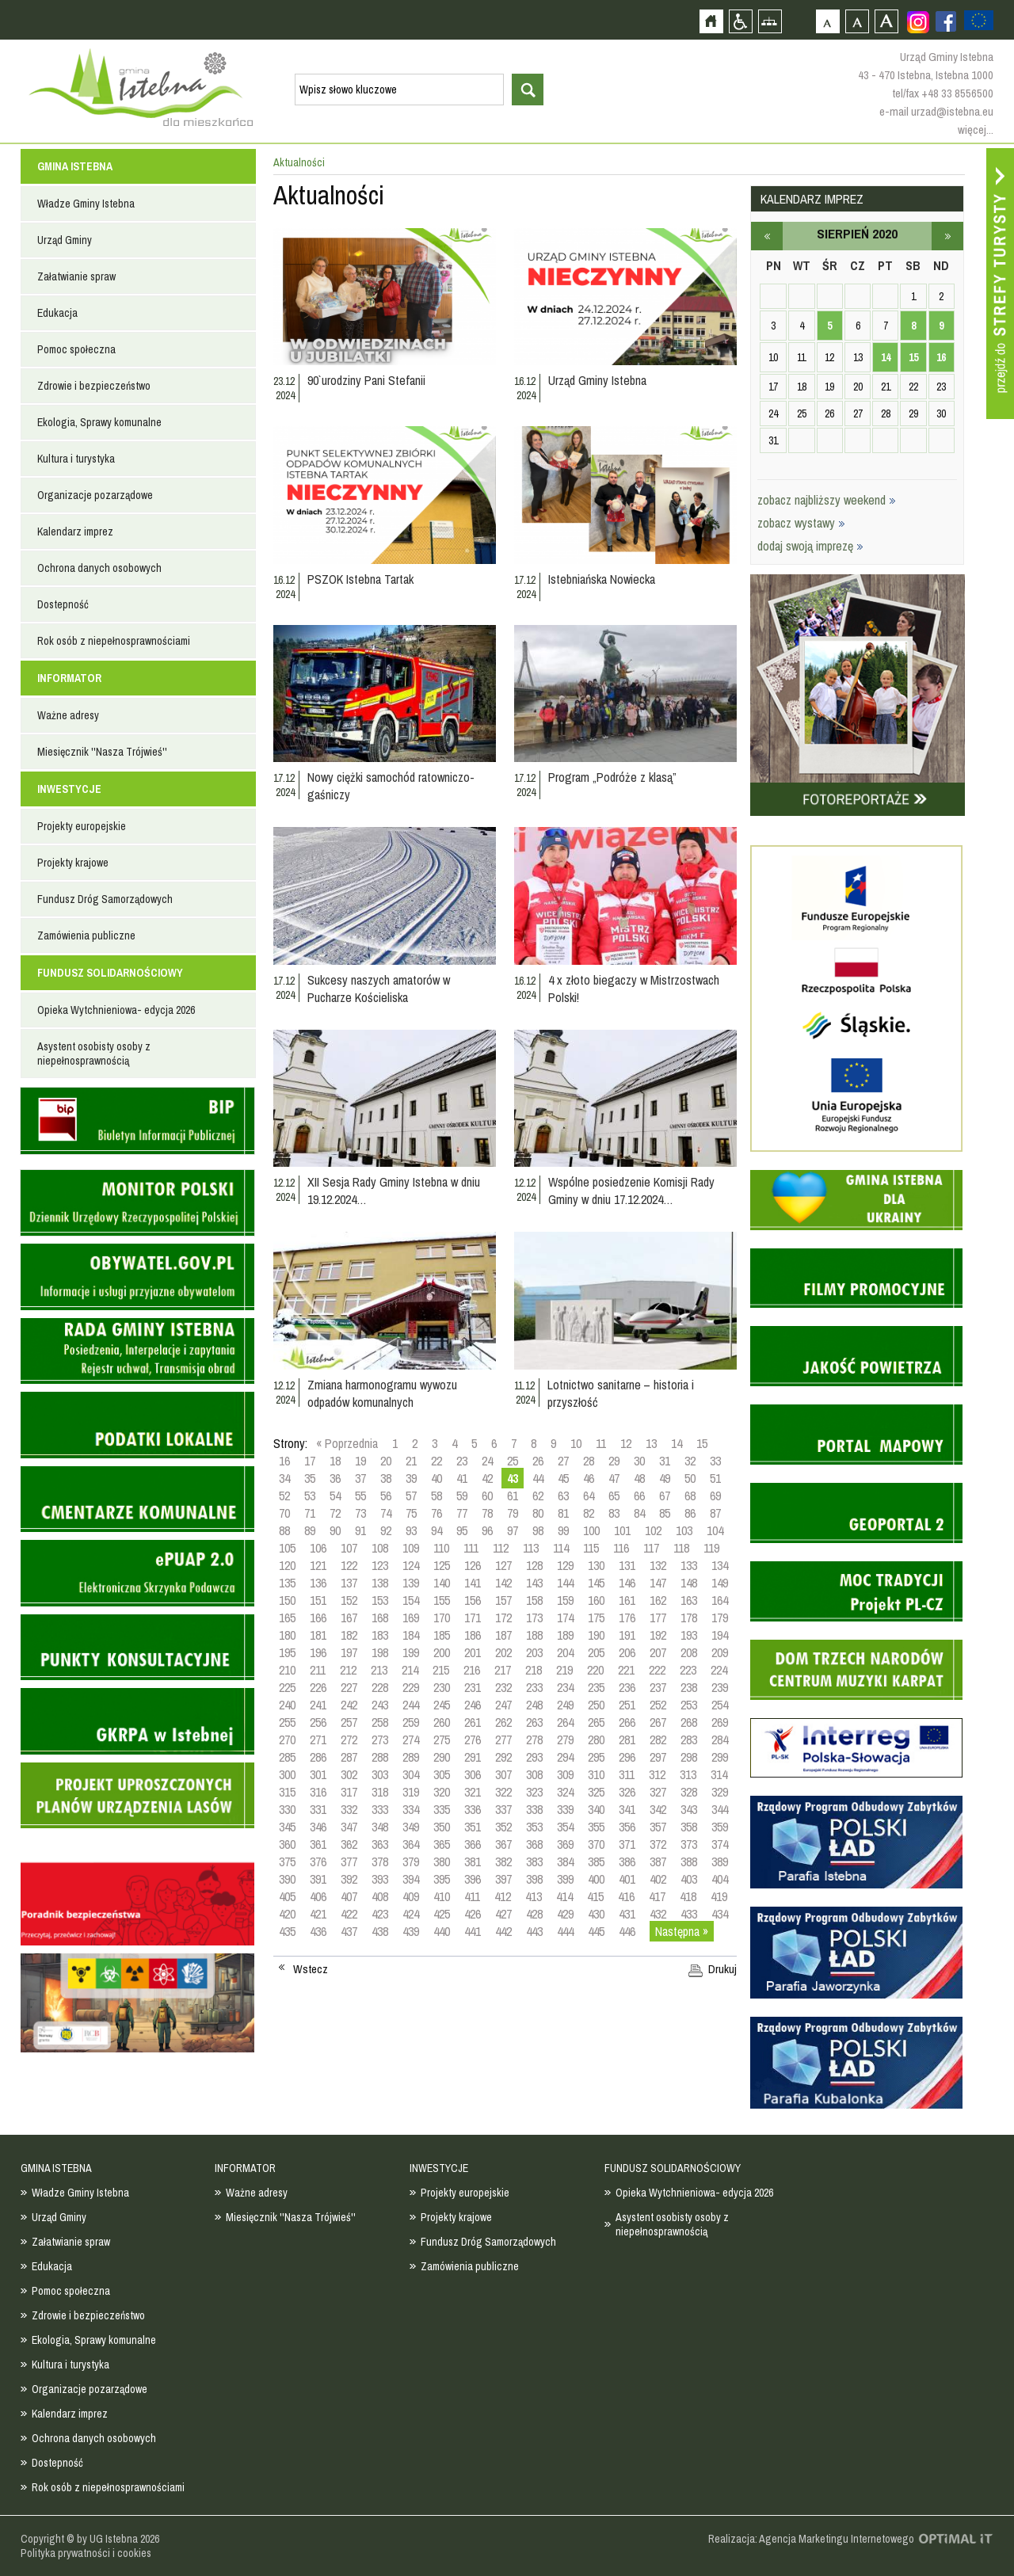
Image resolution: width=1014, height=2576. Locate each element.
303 (380, 1774)
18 (335, 1460)
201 (472, 1652)
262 (503, 1722)
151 (318, 1600)
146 (627, 1582)
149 (719, 1582)
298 (688, 1757)
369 (565, 1844)
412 (502, 1896)
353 (534, 1826)
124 (410, 1565)
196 (318, 1652)
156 (472, 1600)
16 (284, 1460)
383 (534, 1861)
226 (318, 1687)
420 (287, 1913)
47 (613, 1478)
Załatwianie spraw (76, 276)
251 (627, 1704)
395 (441, 1879)
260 (441, 1722)
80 (537, 1513)
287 (349, 1757)
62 (537, 1495)
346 (318, 1826)
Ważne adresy (68, 715)
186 (472, 1635)
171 (472, 1617)
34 (284, 1478)
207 (658, 1652)
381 (472, 1861)
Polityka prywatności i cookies (86, 2553)
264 (565, 1722)
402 (658, 1879)
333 (380, 1809)
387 (658, 1861)
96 (487, 1530)
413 (533, 1896)
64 (588, 1495)
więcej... (975, 129)
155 (441, 1600)
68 (690, 1495)
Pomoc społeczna (76, 349)
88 (284, 1530)
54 (335, 1495)
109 (410, 1548)
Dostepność (63, 604)
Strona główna (711, 21)
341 (627, 1809)
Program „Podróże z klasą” (612, 777)
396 (472, 1879)
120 (287, 1565)
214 (410, 1670)
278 (534, 1739)
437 (349, 1931)
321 (472, 1792)
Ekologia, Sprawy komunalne (99, 422)
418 (688, 1896)
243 (380, 1704)
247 (503, 1704)
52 (284, 1495)
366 (472, 1844)
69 (715, 1495)
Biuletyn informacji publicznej (137, 1121)
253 (688, 1704)
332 (349, 1809)
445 (596, 1931)
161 (627, 1600)
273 (380, 1739)
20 (385, 1460)
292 (503, 1757)
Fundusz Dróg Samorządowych (105, 899)
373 (688, 1844)
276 (472, 1739)
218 (533, 1670)
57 (411, 1495)
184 (410, 1635)
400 (596, 1879)
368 (534, 1844)
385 (596, 1861)
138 (380, 1582)
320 (441, 1792)
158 (534, 1600)
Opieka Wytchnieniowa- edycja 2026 (116, 1010)
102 (653, 1530)
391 (318, 1879)
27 (563, 1460)
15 (701, 1443)
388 (688, 1861)
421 (318, 1913)
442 (503, 1931)
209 (719, 1652)
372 (658, 1844)
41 (461, 1478)
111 (470, 1548)
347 (349, 1826)
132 (658, 1565)
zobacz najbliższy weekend (826, 500)
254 (719, 1704)
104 (715, 1530)
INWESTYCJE (69, 789)
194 (719, 1635)
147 (658, 1582)
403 (688, 1879)
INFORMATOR (69, 678)
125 (441, 1565)
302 (349, 1774)
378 (380, 1861)
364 (410, 1844)
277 (503, 1739)
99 (563, 1530)
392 (349, 1879)
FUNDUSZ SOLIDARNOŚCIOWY (110, 973)
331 (318, 1809)
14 (676, 1443)
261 (472, 1722)
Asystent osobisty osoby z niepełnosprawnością (94, 1053)
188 (534, 1635)
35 (309, 1478)
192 (658, 1635)
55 (360, 1495)
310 (596, 1774)
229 (410, 1687)
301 (318, 1774)
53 (309, 1495)
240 (287, 1704)
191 (627, 1635)
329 (719, 1792)
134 (719, 1565)
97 (512, 1530)
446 (627, 1931)
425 (441, 1913)
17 (309, 1460)
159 (565, 1600)
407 (349, 1896)
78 (487, 1513)
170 (441, 1617)
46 (588, 1478)
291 (472, 1757)
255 (287, 1722)
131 (627, 1565)
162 (658, 1600)
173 (534, 1617)
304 (410, 1774)
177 (658, 1617)
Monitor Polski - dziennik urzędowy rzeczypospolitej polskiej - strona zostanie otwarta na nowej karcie (137, 1203)
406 (318, 1896)
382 (503, 1861)
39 (411, 1478)
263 (534, 1722)
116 (621, 1548)
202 (503, 1652)
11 (601, 1443)
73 (360, 1513)
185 (441, 1635)
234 (565, 1687)
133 (688, 1565)
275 (441, 1739)
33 (715, 1460)
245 (441, 1704)
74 (385, 1513)
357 (658, 1826)
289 (410, 1757)
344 (719, 1809)
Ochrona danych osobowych (99, 568)
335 (441, 1809)
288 (380, 1757)
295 (596, 1757)
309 (565, 1774)
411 (472, 1896)
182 (349, 1635)
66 (639, 1495)
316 (318, 1792)
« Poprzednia (347, 1443)
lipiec (767, 236)
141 (472, 1582)
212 (348, 1670)
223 (688, 1670)
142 (503, 1582)
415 (595, 1896)
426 (472, 1913)
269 (719, 1722)
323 (534, 1792)
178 (688, 1617)
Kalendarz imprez (75, 531)
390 (287, 1879)
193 (688, 1635)
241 (318, 1704)
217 (502, 1670)
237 (658, 1687)
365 (441, 1844)
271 (318, 1739)
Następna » (681, 1931)
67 (664, 1495)
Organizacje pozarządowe (95, 495)
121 (318, 1565)
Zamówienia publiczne (86, 935)
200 (441, 1652)
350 (441, 1826)
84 (639, 1513)
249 (565, 1704)
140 (441, 1582)
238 (688, 1687)
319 (410, 1792)
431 (627, 1913)
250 (596, 1704)
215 (441, 1670)
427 (503, 1913)
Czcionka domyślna (827, 21)
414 (564, 1896)
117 (651, 1548)
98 (537, 1530)
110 (441, 1548)
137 (349, 1582)
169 (410, 1617)
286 (318, 1757)
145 (596, 1582)
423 (380, 1913)
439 (410, 1931)
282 (658, 1739)
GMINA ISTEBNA (74, 166)
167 (349, 1617)
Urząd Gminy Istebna (597, 380)
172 (503, 1617)
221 (626, 1670)
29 (613, 1460)
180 (287, 1635)
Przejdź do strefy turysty (1000, 283)
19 (360, 1460)
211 (318, 1670)
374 (719, 1844)
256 (318, 1722)
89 (309, 1530)
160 (596, 1600)
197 (349, 1652)
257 (349, 1722)
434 (719, 1913)
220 (595, 1670)
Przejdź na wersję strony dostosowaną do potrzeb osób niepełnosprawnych (740, 21)
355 (596, 1826)
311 (627, 1774)
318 (380, 1792)
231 (472, 1687)
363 (380, 1844)
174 (565, 1617)
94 (436, 1530)
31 (664, 1460)
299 (719, 1757)
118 (681, 1548)
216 (471, 1670)
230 (441, 1687)
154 (410, 1600)
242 (349, 1704)
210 (287, 1670)
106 (318, 1548)
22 (436, 1460)
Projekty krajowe (73, 862)
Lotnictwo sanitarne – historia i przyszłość (620, 1393)
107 (349, 1548)
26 (537, 1460)
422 (349, 1913)
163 (688, 1600)
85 (664, 1513)
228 (380, 1687)
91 (360, 1530)
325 (596, 1792)
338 (534, 1809)
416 (626, 1896)
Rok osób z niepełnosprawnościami (113, 641)
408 (380, 1896)
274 (410, 1739)
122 (349, 1565)
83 (613, 1513)
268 (688, 1722)
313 (688, 1774)
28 (588, 1460)
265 (596, 1722)
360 (287, 1844)
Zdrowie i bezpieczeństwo (94, 386)
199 (410, 1652)
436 (318, 1931)
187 (503, 1635)
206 (627, 1652)
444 (565, 1931)
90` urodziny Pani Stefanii (366, 380)
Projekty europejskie (81, 826)
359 (719, 1826)
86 (690, 1513)
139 (410, 1582)
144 (565, 1582)
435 (287, 1931)
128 (534, 1565)
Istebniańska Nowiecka (601, 579)
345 (287, 1826)
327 (658, 1792)
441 (472, 1931)
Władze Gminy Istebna (86, 203)
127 (503, 1565)
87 (715, 1513)
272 (349, 1739)
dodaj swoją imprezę (810, 546)
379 (410, 1861)
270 (287, 1739)
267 (658, 1722)
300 (287, 1774)
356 (627, 1826)
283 (688, 1739)
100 (591, 1530)
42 (487, 1478)
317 (349, 1792)
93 (411, 1530)
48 (639, 1478)
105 (287, 1548)
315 (287, 1792)
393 (380, 1879)
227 (349, 1687)
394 (410, 1879)
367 (503, 1844)
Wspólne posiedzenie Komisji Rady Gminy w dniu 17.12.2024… (631, 1190)
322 (503, 1792)
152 (349, 1600)
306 (472, 1774)
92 (385, 1530)
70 (284, 1513)
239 (719, 1687)
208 (688, 1652)
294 (565, 1757)
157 (503, 1600)
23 (461, 1460)
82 (588, 1513)
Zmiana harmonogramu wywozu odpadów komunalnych (382, 1393)
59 (461, 1495)
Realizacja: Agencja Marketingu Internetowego (811, 2539)
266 (627, 1722)
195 (287, 1652)
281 (627, 1739)
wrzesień (947, 236)
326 (627, 1792)
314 (719, 1774)
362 (349, 1844)
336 (472, 1809)
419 (719, 1896)
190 (596, 1635)
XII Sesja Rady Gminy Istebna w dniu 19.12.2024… (393, 1190)
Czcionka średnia (857, 21)
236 (627, 1687)
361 (318, 1844)
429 (565, 1913)
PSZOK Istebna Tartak (360, 579)
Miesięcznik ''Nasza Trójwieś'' (102, 752)
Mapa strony (770, 21)
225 (287, 1687)
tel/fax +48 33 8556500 (942, 93)
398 (534, 1879)
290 (441, 1757)
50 (690, 1478)
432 (658, 1913)
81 (563, 1513)
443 (534, 1931)
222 (657, 1670)
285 (287, 1757)
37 (360, 1478)
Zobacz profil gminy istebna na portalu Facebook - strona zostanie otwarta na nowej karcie (946, 21)
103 (684, 1530)
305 (441, 1774)
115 (591, 1548)
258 (380, 1722)
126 (472, 1565)
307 (503, 1774)
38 (385, 1478)
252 (658, 1704)
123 (380, 1565)
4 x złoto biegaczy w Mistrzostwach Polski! (633, 988)
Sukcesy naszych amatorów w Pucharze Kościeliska (378, 988)
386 (627, 1861)
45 (563, 1478)
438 (380, 1931)
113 (531, 1548)
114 (561, 1548)
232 (503, 1687)
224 (719, 1670)
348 (380, 1826)
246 (472, 1704)
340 (596, 1809)
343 (688, 1809)
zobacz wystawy (801, 523)
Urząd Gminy (64, 240)
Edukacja (57, 313)
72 (335, 1513)
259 (410, 1722)
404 (719, 1879)
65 (613, 1495)
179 (719, 1617)
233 (534, 1687)
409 (410, 1896)
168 (380, 1617)
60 (487, 1495)
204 (565, 1652)
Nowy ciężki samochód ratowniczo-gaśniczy (391, 785)
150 (287, 1600)
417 (657, 1896)
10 (575, 1443)
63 (563, 1495)
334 (410, 1809)
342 (658, 1809)
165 (287, 1617)
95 (461, 1530)
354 (565, 1826)
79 (512, 1513)
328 (688, 1792)
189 (565, 1635)
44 (537, 1478)
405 (287, 1896)
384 (565, 1861)
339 (565, 1809)
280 (596, 1739)
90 (335, 1530)
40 (436, 1478)
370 (596, 1844)
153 (380, 1600)
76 (436, 1513)
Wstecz (310, 1969)
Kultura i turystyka (76, 459)
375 (287, 1861)
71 (309, 1513)
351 (472, 1826)
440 (441, 1931)
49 (664, 1478)
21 (411, 1460)
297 (658, 1757)
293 (534, 1757)
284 (719, 1739)
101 (622, 1530)
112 (501, 1548)
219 (564, 1670)
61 (512, 1495)
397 (503, 1879)
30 (639, 1460)
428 (534, 1913)
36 (335, 1478)
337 (503, 1809)
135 (287, 1582)
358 (688, 1826)
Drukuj (722, 1969)
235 (596, 1687)
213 (379, 1670)
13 (651, 1443)
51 (715, 1478)
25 (512, 1460)
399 (565, 1879)
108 (380, 1548)
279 (565, 1739)
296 (627, 1757)
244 (410, 1704)
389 (719, 1861)
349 (410, 1826)
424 (410, 1913)
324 (565, 1792)
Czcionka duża (886, 21)
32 (690, 1460)
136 (318, 1582)
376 (318, 1861)
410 (441, 1896)
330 (287, 1809)
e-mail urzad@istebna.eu (936, 111)
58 (436, 1495)
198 (380, 1652)
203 (534, 1652)
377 (349, 1861)
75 (411, 1513)
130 (596, 1565)
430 (596, 1913)
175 (596, 1617)
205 (596, 1652)
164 (719, 1600)
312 (657, 1774)
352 (503, 1826)
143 (534, 1582)
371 (627, 1844)
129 (565, 1565)
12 (625, 1443)
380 (441, 1861)
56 (385, 1495)
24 (487, 1460)
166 (318, 1617)
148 (688, 1582)
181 (318, 1635)
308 (534, 1774)
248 (534, 1704)
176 (627, 1617)
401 (627, 1879)
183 (380, 1635)
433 (688, 1913)
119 (711, 1548)
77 (461, 1513)
